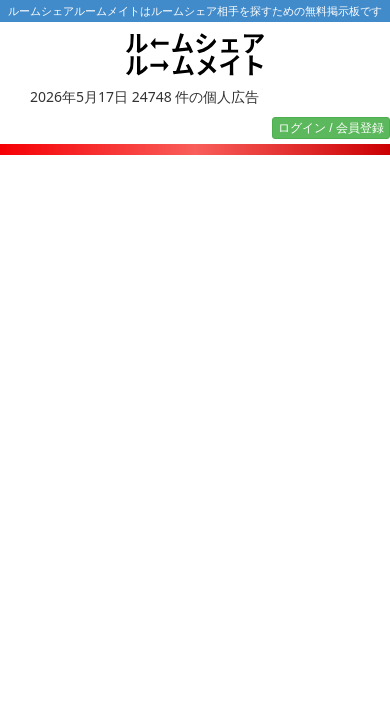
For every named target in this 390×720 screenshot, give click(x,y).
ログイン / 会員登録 (331, 128)
